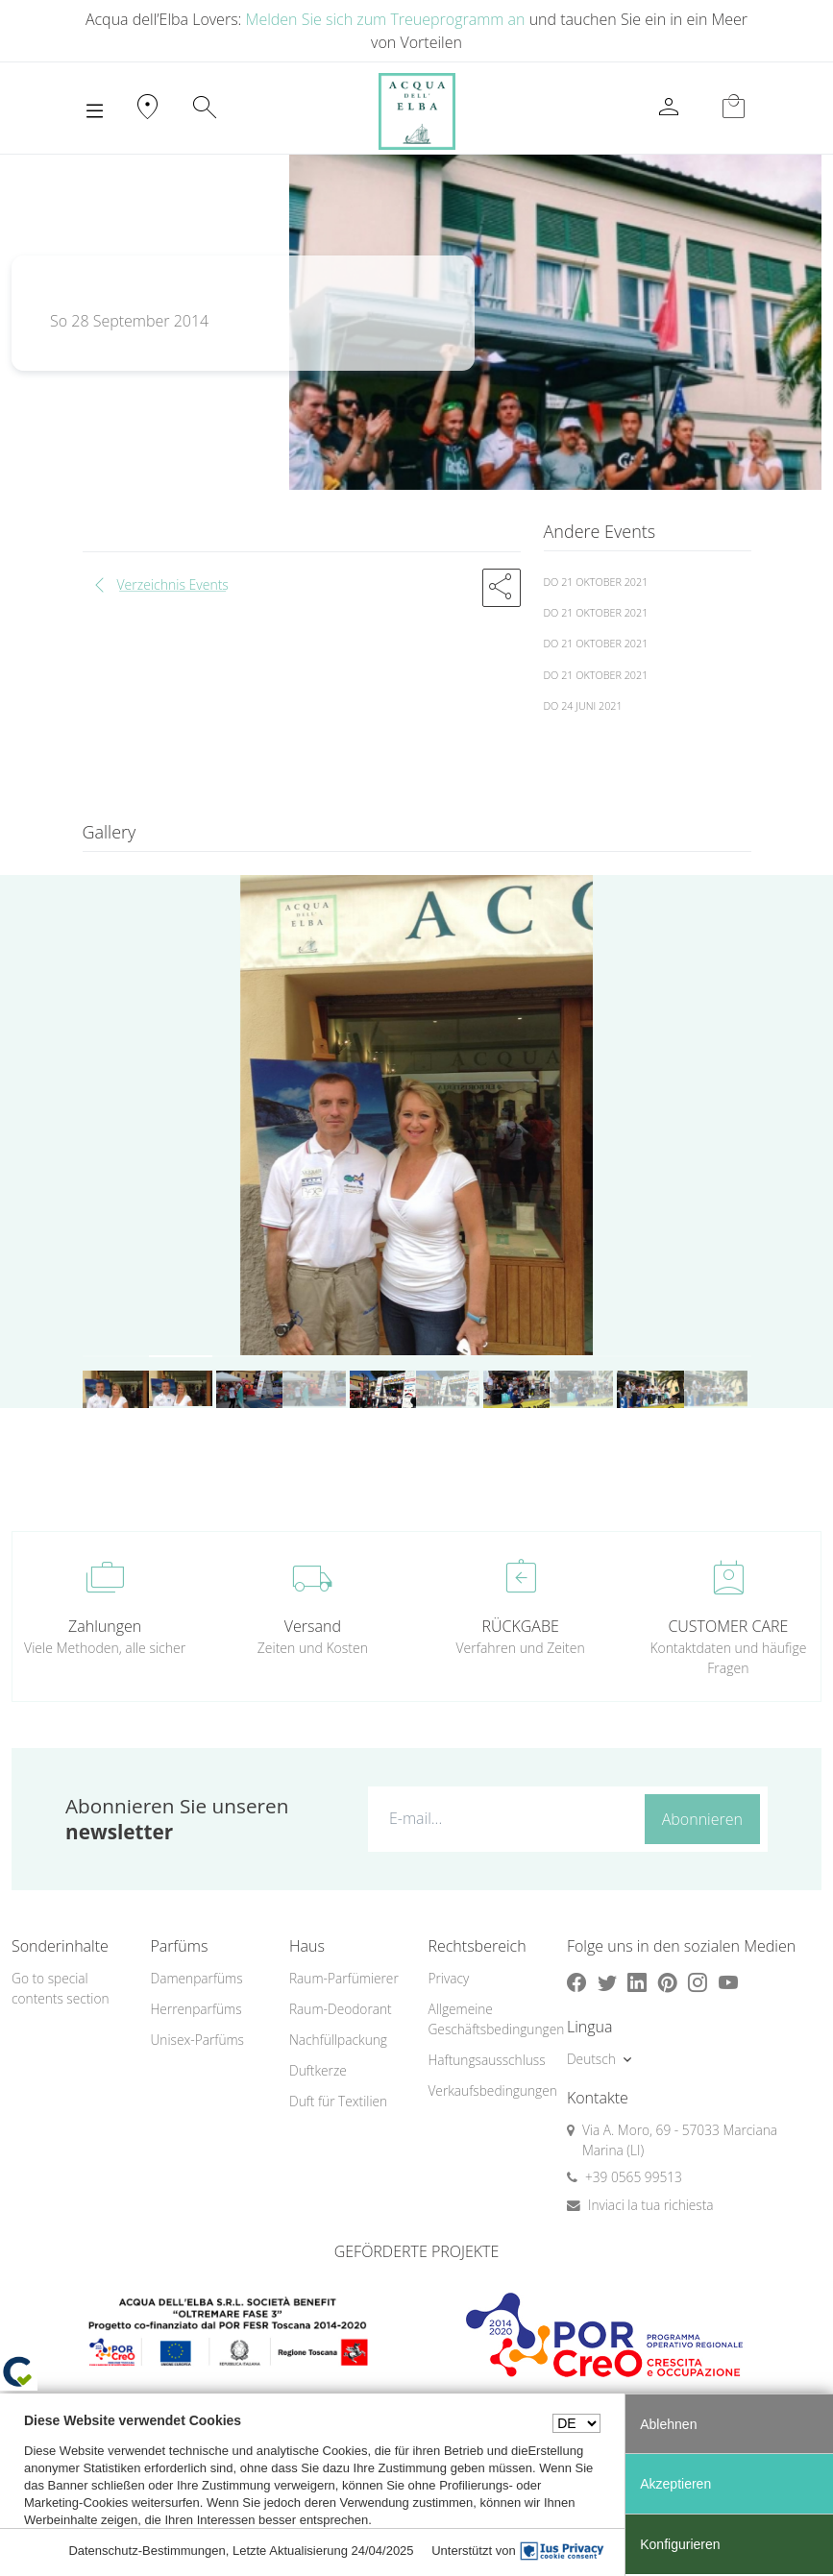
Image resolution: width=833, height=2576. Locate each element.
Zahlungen (104, 1626)
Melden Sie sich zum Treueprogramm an (386, 19)
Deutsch (591, 2059)
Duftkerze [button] (318, 2070)
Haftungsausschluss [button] (485, 2060)
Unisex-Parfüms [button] (196, 2039)
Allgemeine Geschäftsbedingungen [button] (485, 2019)
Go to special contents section (61, 1988)
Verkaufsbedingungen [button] (485, 2090)
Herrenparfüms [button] (195, 2009)
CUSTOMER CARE (728, 1626)
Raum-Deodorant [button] (340, 2009)
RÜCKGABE (519, 1626)
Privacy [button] (448, 1978)
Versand (312, 1626)
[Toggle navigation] (95, 111)
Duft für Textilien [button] (338, 2101)
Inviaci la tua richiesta (651, 2205)
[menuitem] (207, 1979)
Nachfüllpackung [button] (338, 2039)
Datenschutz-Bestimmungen (146, 2550)
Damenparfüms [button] (196, 1978)
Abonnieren (702, 1819)
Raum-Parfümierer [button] (344, 1978)
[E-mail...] (502, 1818)
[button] (501, 588)
